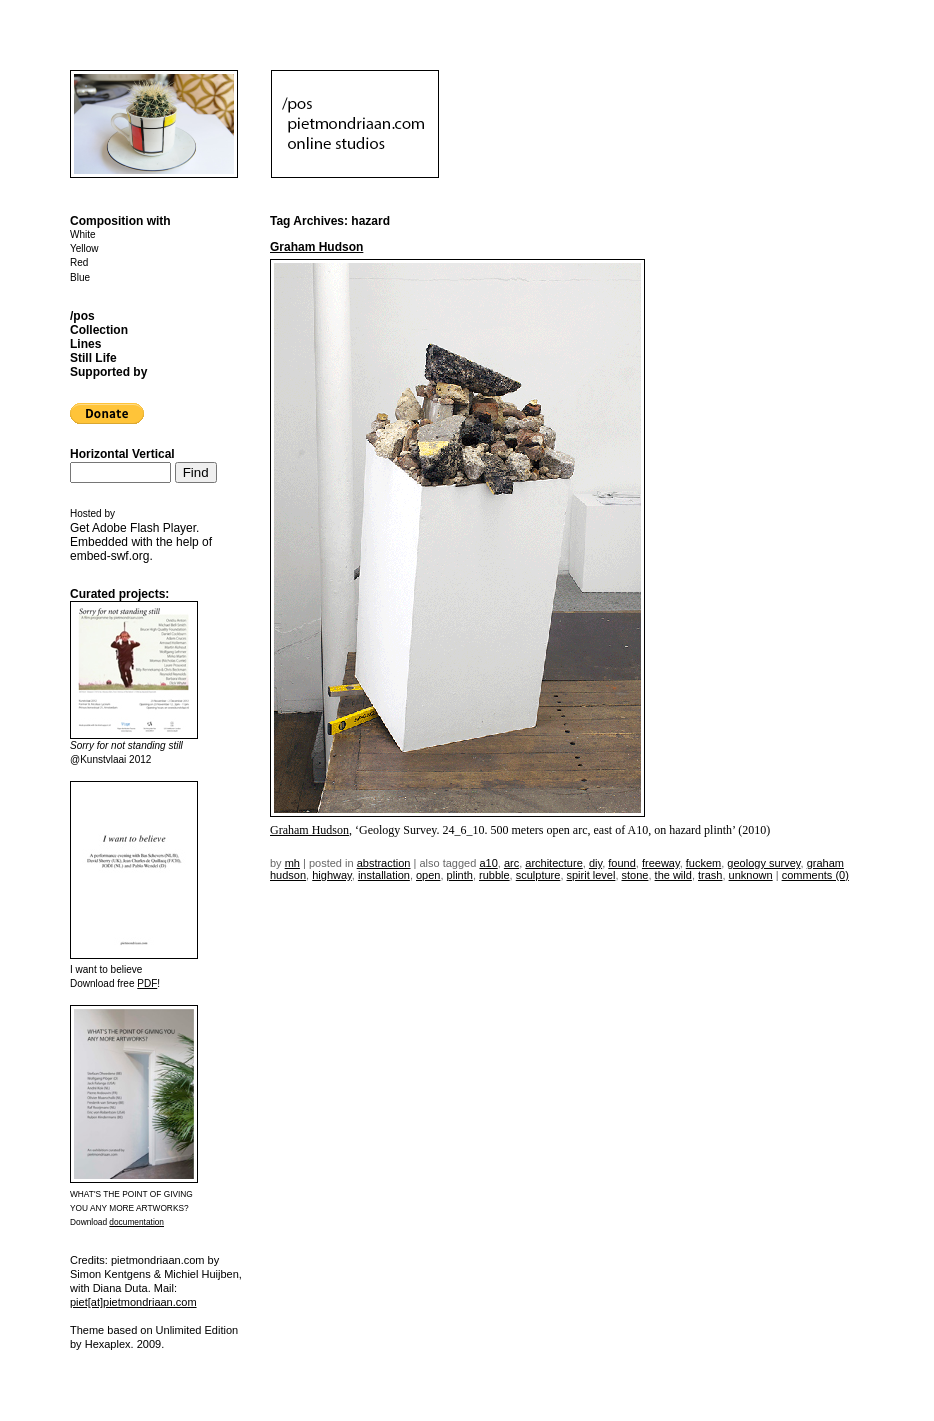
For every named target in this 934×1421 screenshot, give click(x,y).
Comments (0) (815, 875)
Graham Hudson (316, 247)
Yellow (84, 248)
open (428, 875)
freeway (661, 863)
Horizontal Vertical (122, 454)
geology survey (763, 863)
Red (79, 262)
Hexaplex (108, 1344)
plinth (460, 875)
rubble (494, 875)
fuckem (703, 863)
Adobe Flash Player (144, 528)
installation (384, 875)
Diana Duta (120, 1288)
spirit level (591, 875)
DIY (595, 863)
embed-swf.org (109, 556)
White (83, 234)
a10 (488, 863)
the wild (673, 875)
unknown (751, 875)
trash (710, 875)
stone (635, 875)
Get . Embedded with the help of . (141, 542)
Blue (80, 277)
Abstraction (384, 863)
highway (332, 875)
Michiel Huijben (201, 1274)
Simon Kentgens (110, 1274)
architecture (553, 863)
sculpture (538, 875)
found (622, 863)
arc (511, 863)
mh (292, 863)
